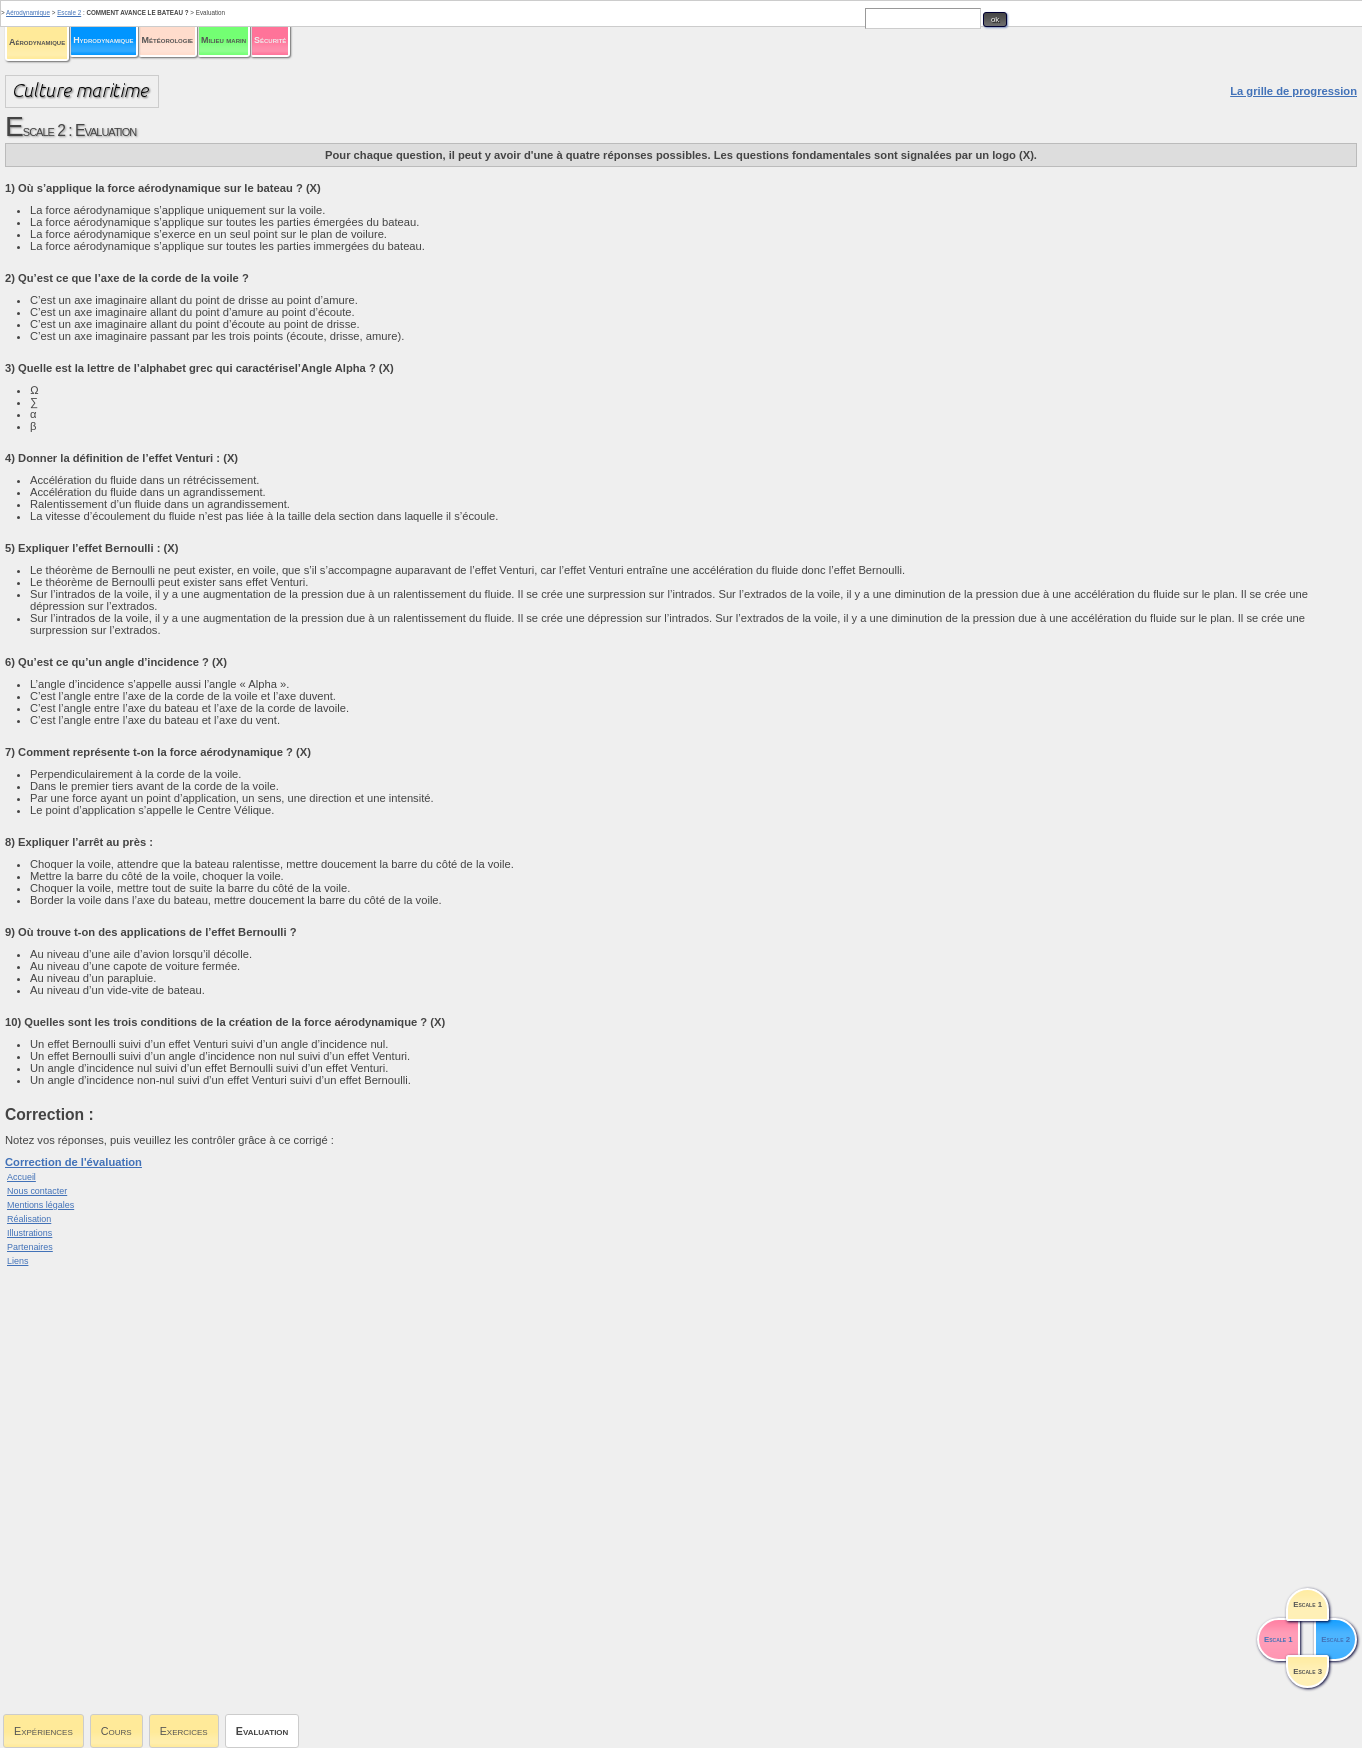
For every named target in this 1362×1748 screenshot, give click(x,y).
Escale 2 (69, 12)
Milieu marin (223, 40)
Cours (116, 1731)
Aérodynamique (37, 42)
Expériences (43, 1731)
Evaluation (262, 1731)
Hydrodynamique (103, 40)
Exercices (184, 1731)
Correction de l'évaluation (73, 1162)
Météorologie (167, 40)
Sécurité (270, 40)
